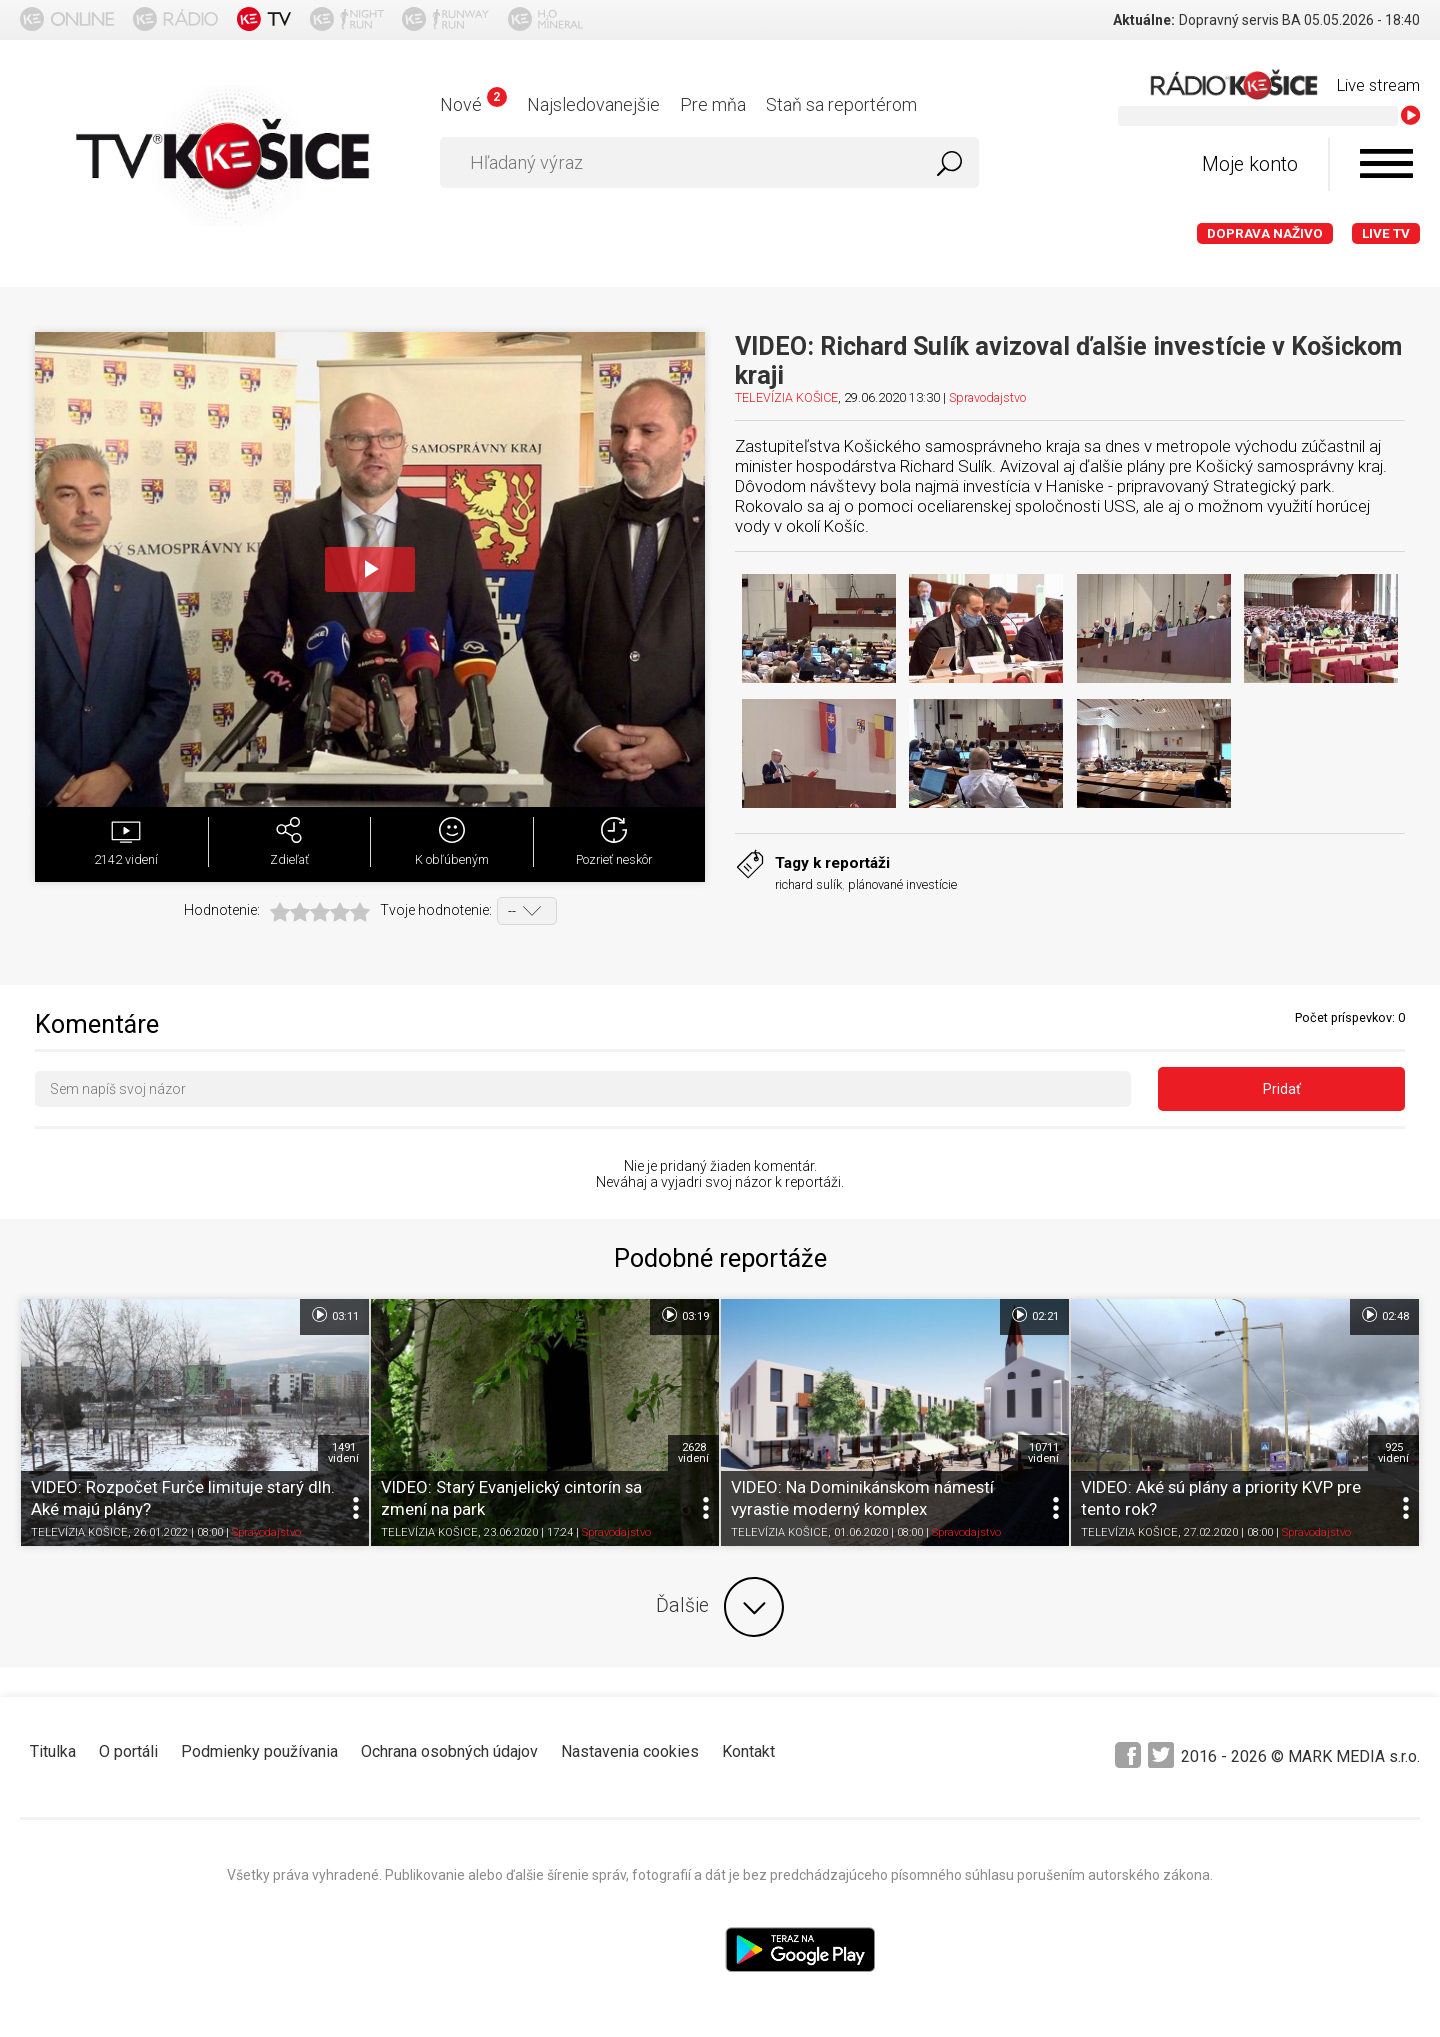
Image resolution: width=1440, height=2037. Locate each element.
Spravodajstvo (987, 397)
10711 (1043, 1453)
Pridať (1282, 1089)
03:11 (334, 1315)
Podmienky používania (259, 1751)
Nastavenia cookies (630, 1751)
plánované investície (902, 884)
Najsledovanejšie (593, 104)
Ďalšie (720, 1607)
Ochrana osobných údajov (449, 1751)
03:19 (684, 1315)
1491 (343, 1453)
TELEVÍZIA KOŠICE (786, 397)
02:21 (1034, 1315)
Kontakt (748, 1751)
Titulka (53, 1751)
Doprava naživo (1265, 233)
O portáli (128, 1751)
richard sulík (808, 884)
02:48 (1384, 1315)
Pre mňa (713, 104)
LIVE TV (1386, 233)
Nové (473, 104)
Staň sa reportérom (841, 104)
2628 (693, 1453)
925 (1393, 1453)
